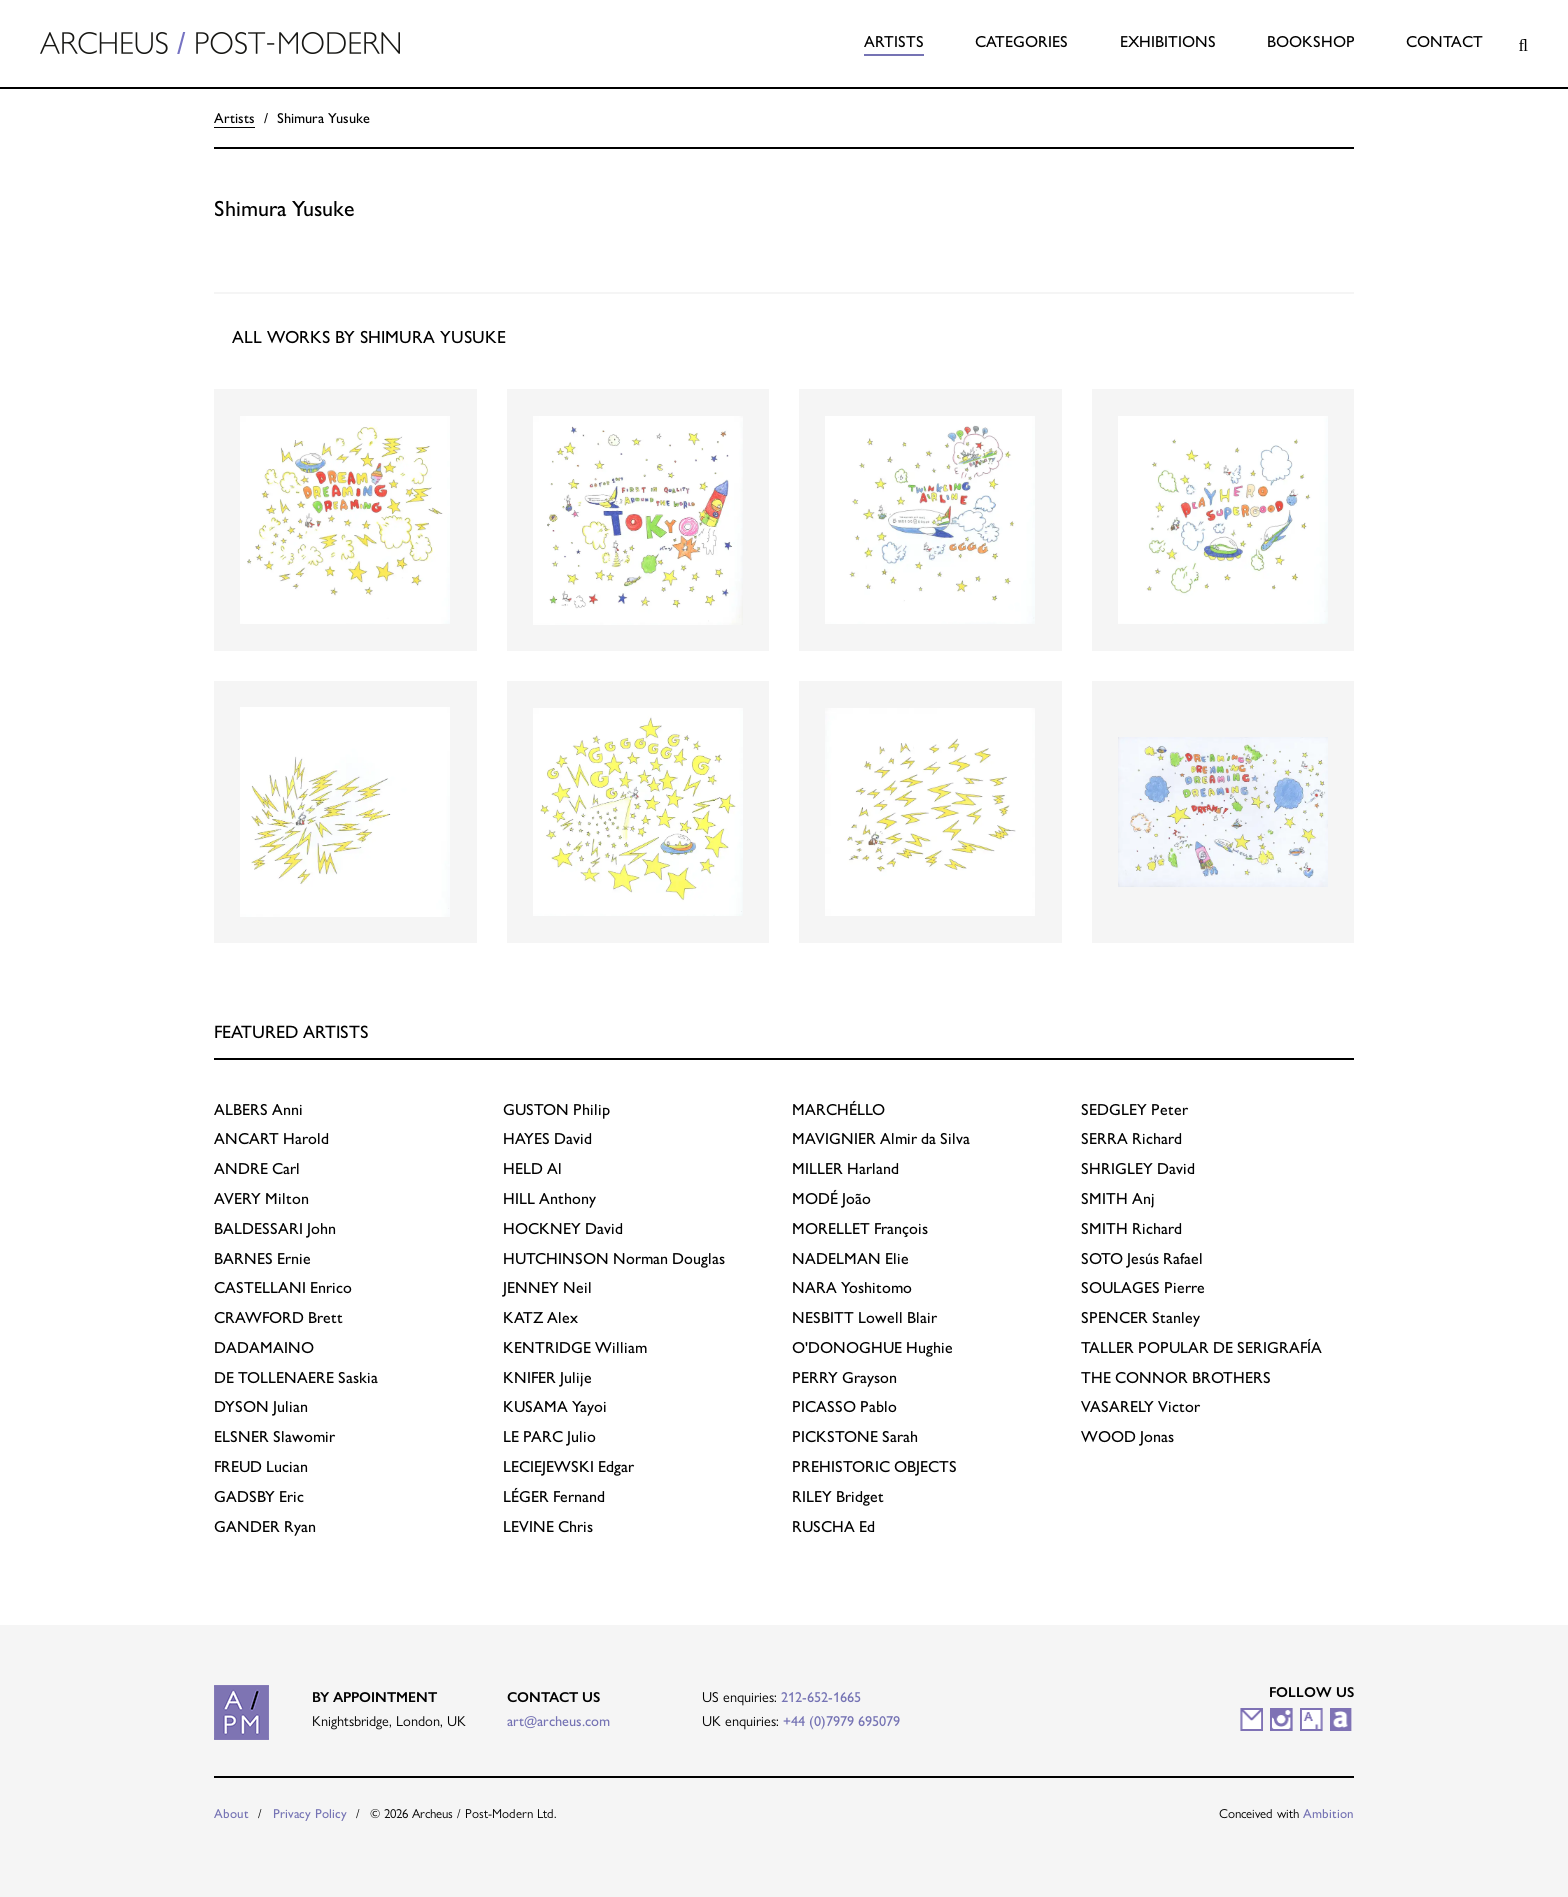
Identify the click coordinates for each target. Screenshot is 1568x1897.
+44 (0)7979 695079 (841, 1721)
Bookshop (1311, 41)
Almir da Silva (881, 1138)
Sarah (855, 1436)
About (231, 1813)
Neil (547, 1287)
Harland (845, 1168)
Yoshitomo (852, 1287)
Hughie (872, 1347)
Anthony (549, 1198)
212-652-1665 (821, 1697)
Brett (278, 1317)
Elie (850, 1258)
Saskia (296, 1377)
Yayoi (555, 1406)
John (275, 1228)
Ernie (262, 1258)
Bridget (838, 1496)
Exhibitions (1168, 41)
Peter (1134, 1109)
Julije (547, 1377)
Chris (548, 1526)
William (575, 1347)
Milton (261, 1198)
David (547, 1138)
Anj (1118, 1198)
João (831, 1198)
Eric (259, 1496)
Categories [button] (1021, 41)
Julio (549, 1436)
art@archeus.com (558, 1721)
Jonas (1127, 1436)
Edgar (568, 1466)
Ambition (1328, 1813)
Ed (833, 1526)
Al (532, 1168)
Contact (1444, 41)
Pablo (844, 1406)
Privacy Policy (310, 1813)
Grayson (844, 1377)
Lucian (261, 1466)
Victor (1140, 1406)
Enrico (283, 1287)
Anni (258, 1109)
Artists (894, 41)
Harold (271, 1138)
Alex (540, 1317)
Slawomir (274, 1436)
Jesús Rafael (1142, 1258)
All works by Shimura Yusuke (369, 336)
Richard (1131, 1138)
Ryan (265, 1526)
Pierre (1143, 1287)
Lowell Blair (864, 1317)
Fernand (554, 1496)
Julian (261, 1406)
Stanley (1140, 1317)
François (860, 1228)
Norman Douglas (614, 1258)
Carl (257, 1168)
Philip (556, 1109)
